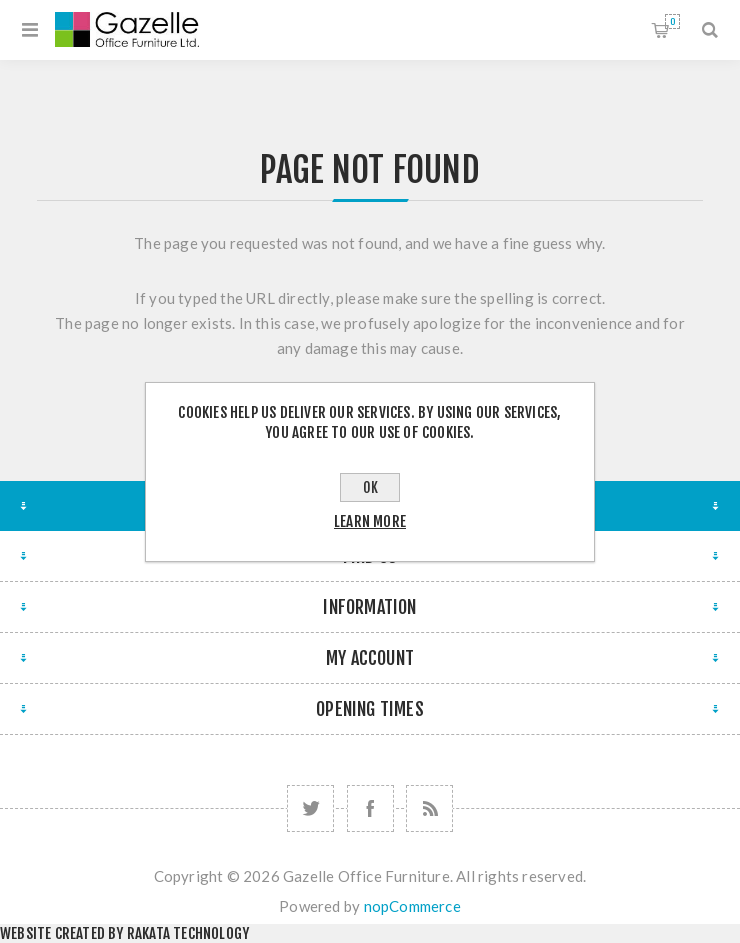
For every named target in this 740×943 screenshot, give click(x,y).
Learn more (370, 521)
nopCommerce (412, 906)
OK (370, 487)
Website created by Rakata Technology (124, 933)
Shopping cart (672, 21)
